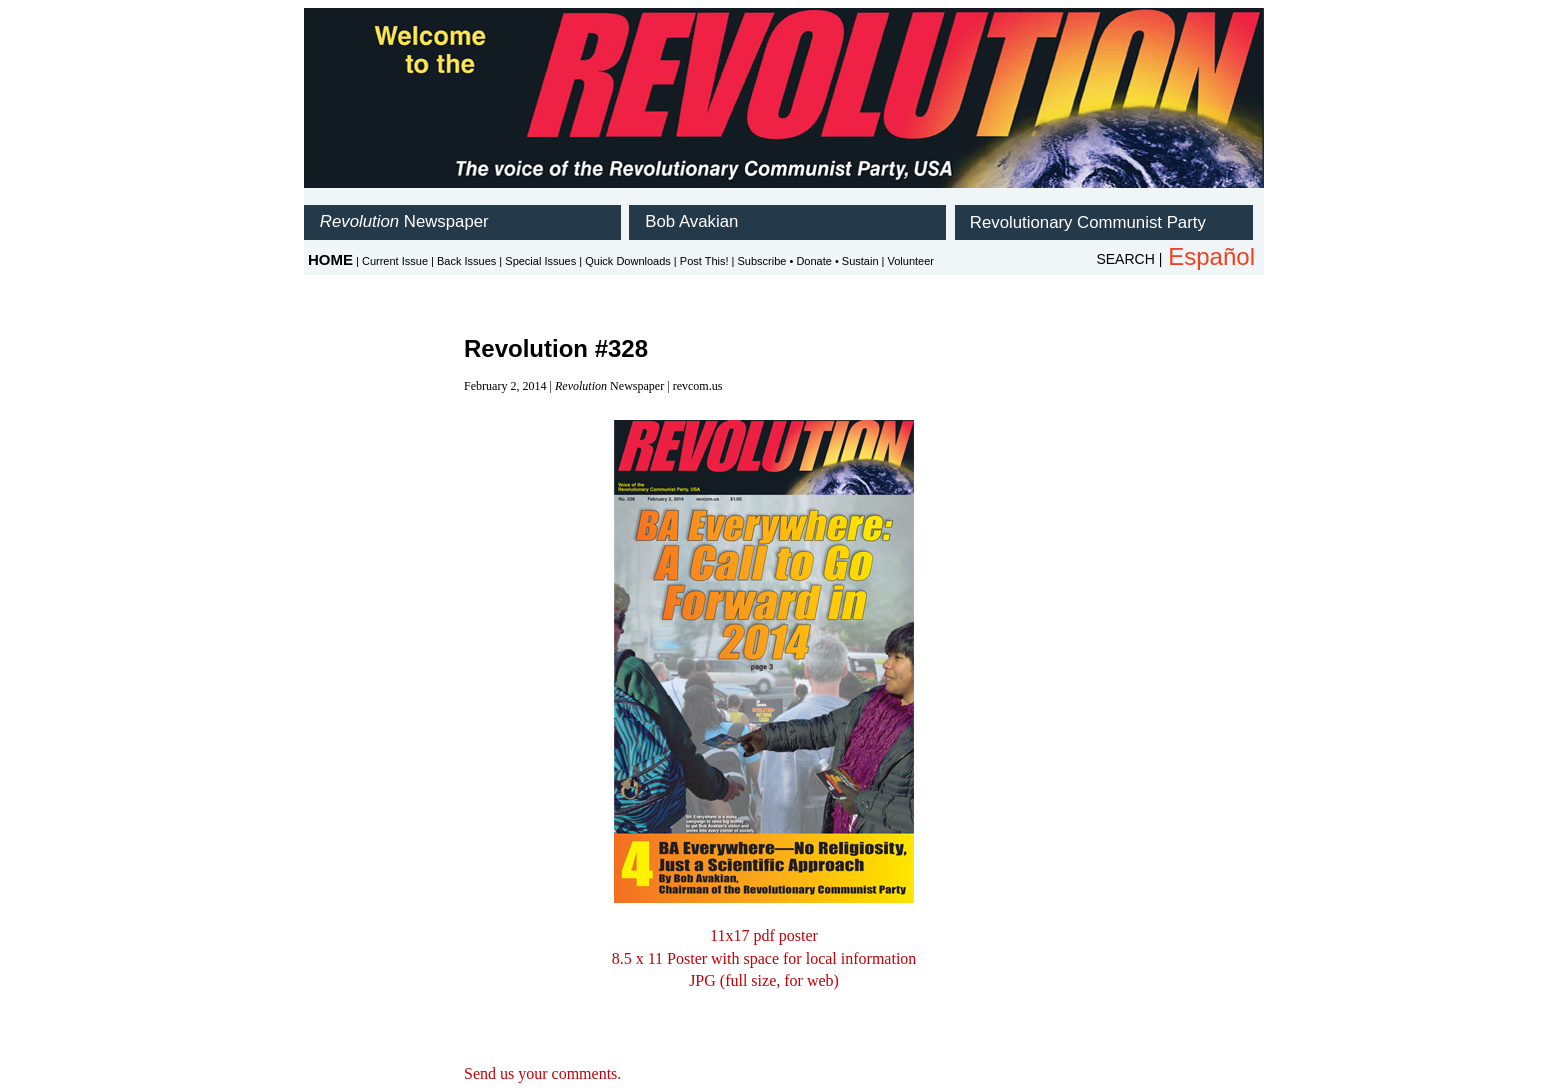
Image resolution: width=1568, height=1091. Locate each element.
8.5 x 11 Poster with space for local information (764, 958)
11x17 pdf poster (764, 935)
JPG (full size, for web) (764, 980)
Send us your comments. (542, 1073)
